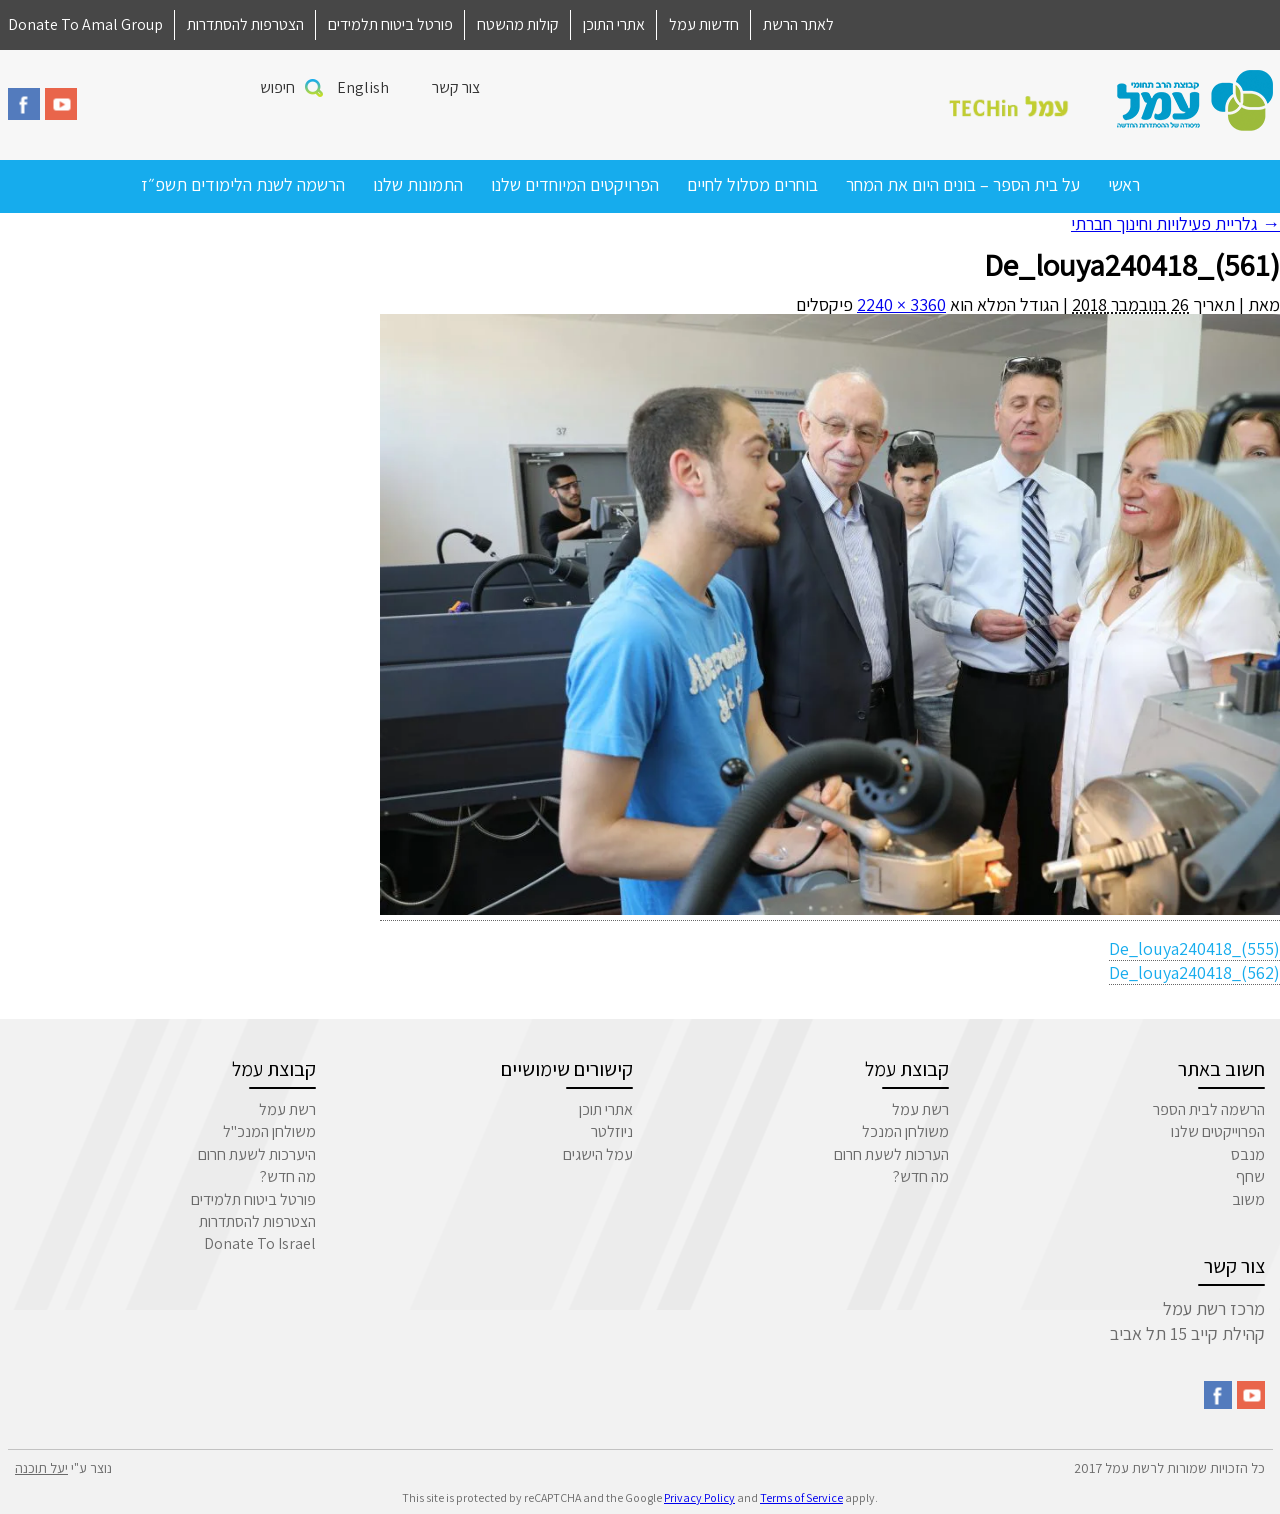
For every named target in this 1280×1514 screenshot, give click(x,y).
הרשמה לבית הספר (1209, 1109)
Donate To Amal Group (85, 24)
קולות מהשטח (518, 24)
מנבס (1248, 1154)
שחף (1250, 1176)
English (363, 87)
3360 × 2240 (901, 304)
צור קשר (456, 87)
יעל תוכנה (41, 1468)
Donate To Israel (260, 1243)
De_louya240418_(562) (1194, 972)
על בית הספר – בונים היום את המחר (963, 184)
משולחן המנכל (905, 1131)
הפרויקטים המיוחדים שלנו (575, 184)
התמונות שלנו (418, 184)
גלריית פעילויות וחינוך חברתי (1175, 223)
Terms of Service (801, 1497)
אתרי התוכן (614, 24)
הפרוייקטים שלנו (1218, 1131)
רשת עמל (920, 1109)
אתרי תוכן (606, 1109)
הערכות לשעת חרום (891, 1154)
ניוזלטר (612, 1131)
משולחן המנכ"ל (269, 1131)
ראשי (1124, 184)
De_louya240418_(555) (1194, 948)
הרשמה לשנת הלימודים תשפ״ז (243, 184)
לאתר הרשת (798, 24)
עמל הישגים (598, 1154)
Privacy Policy (699, 1497)
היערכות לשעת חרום (257, 1154)
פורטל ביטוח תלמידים (390, 24)
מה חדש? (921, 1176)
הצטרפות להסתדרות (245, 24)
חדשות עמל (704, 24)
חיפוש (277, 87)
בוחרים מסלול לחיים (752, 184)
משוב (1248, 1199)
